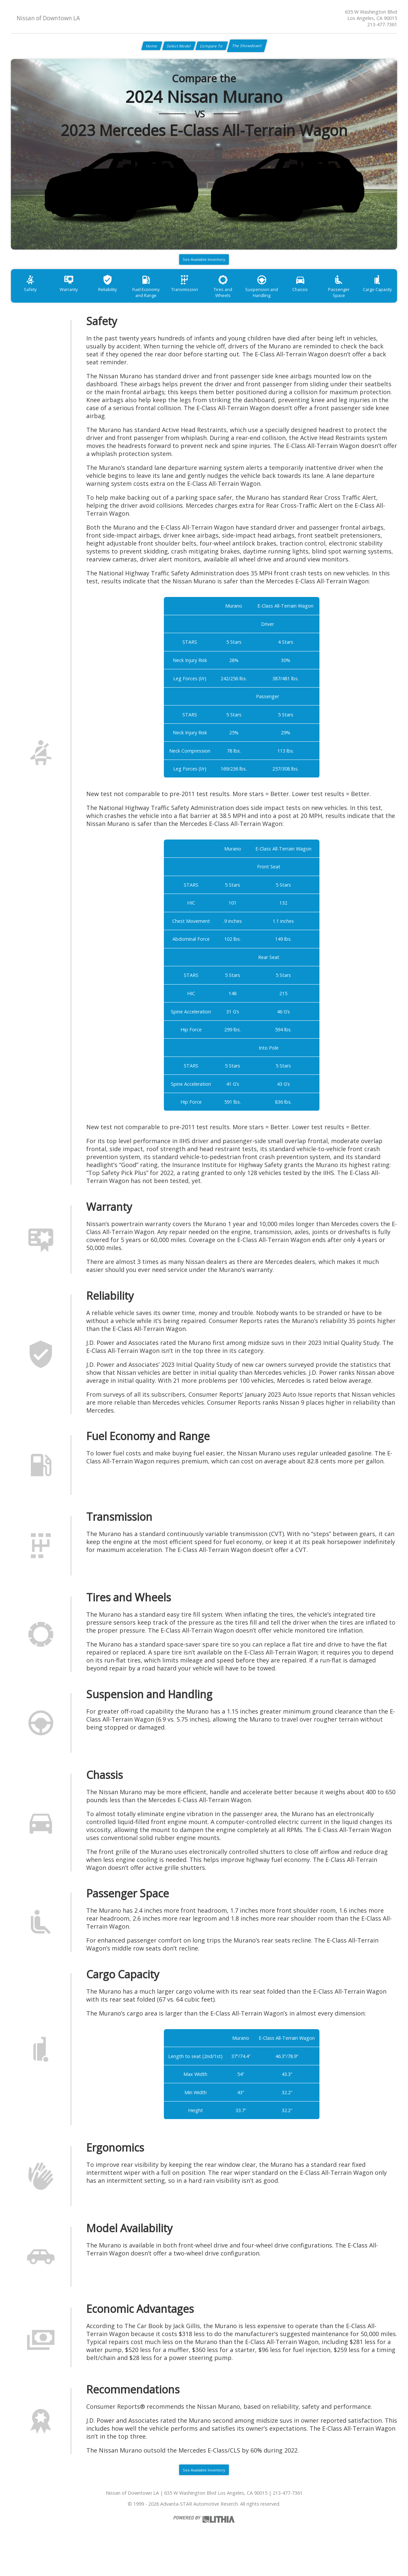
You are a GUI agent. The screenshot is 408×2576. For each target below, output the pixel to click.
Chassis (333, 300)
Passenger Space (376, 300)
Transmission (204, 300)
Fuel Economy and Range (161, 303)
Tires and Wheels (247, 300)
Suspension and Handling (290, 303)
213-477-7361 (382, 24)
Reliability (118, 300)
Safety (32, 300)
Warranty (75, 300)
